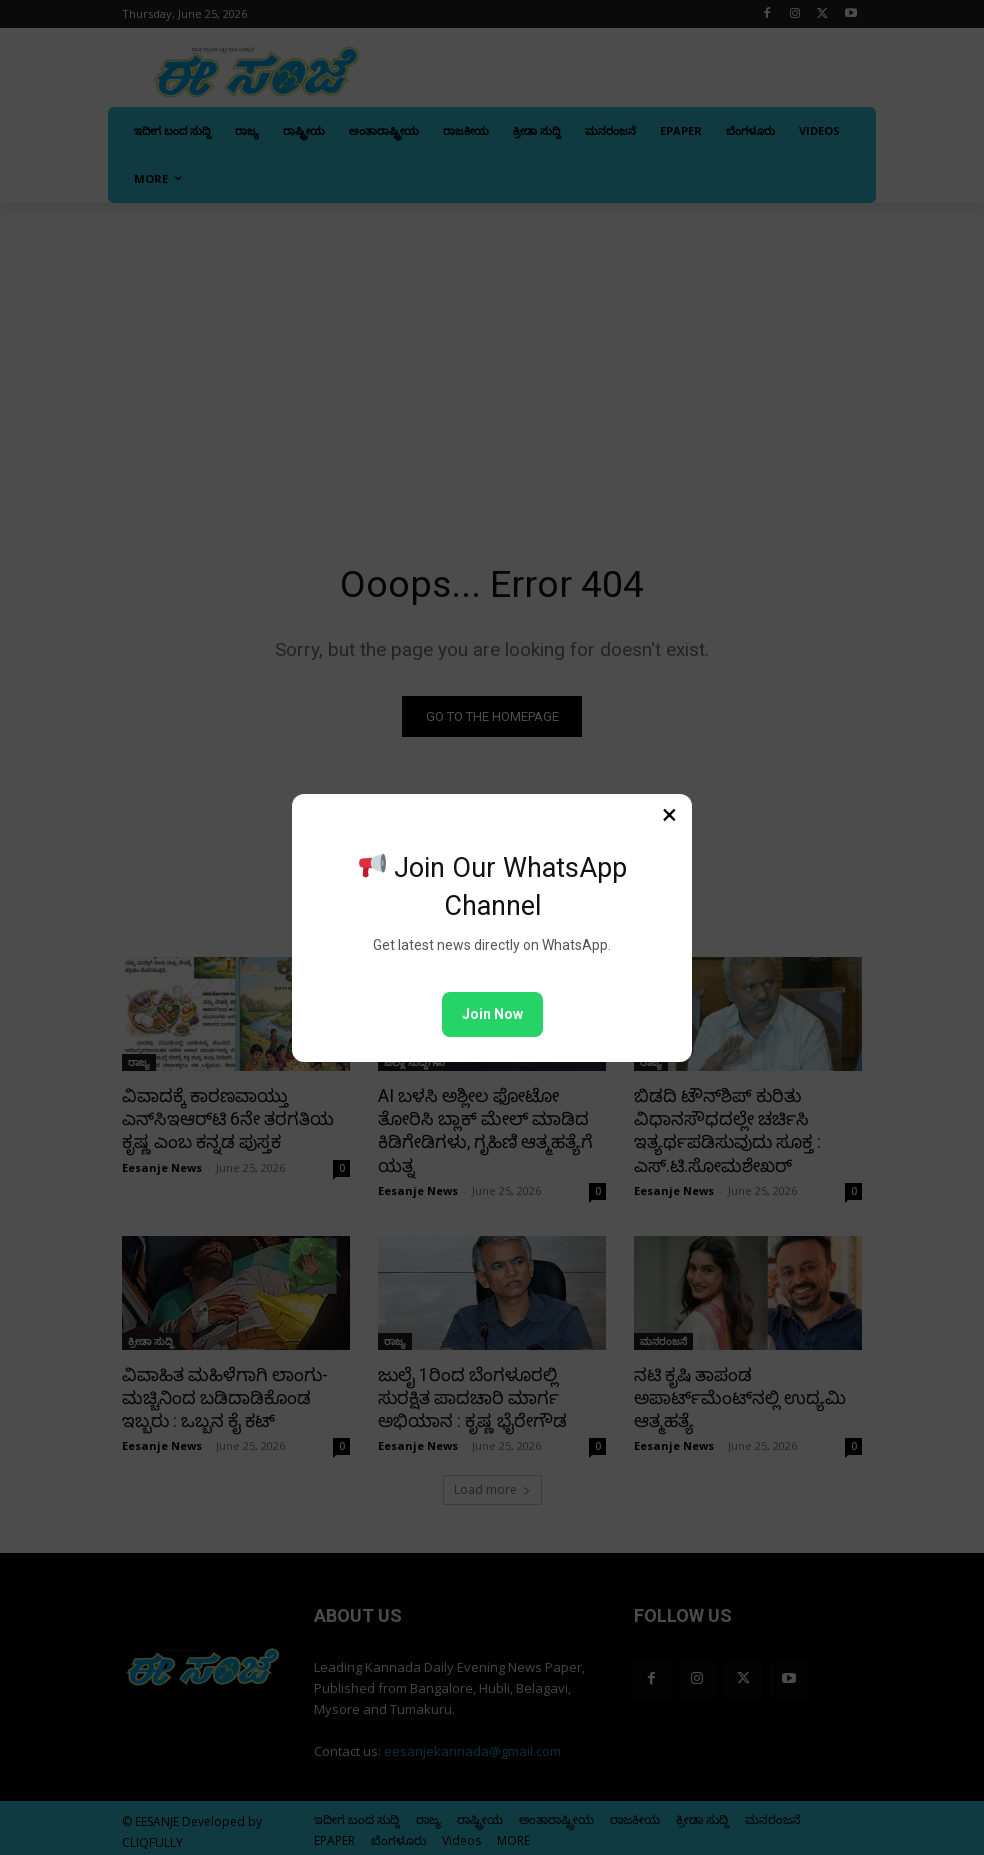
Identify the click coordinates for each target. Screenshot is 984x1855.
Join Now (492, 1014)
